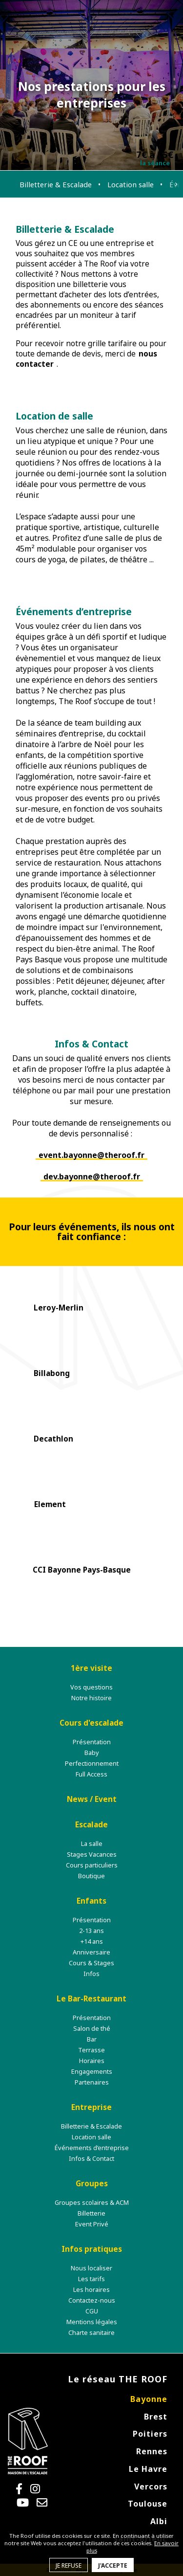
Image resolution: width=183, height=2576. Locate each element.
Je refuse (68, 2565)
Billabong (52, 1373)
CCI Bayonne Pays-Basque (82, 1570)
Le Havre (148, 2469)
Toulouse (147, 2503)
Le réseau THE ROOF (117, 2379)
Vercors (150, 2486)
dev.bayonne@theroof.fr (91, 1176)
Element (50, 1504)
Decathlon (53, 1439)
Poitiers (150, 2433)
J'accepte (112, 2565)
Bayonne (148, 2399)
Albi (158, 2521)
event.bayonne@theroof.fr (91, 1155)
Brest (155, 2416)
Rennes (151, 2451)
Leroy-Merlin (58, 1308)
